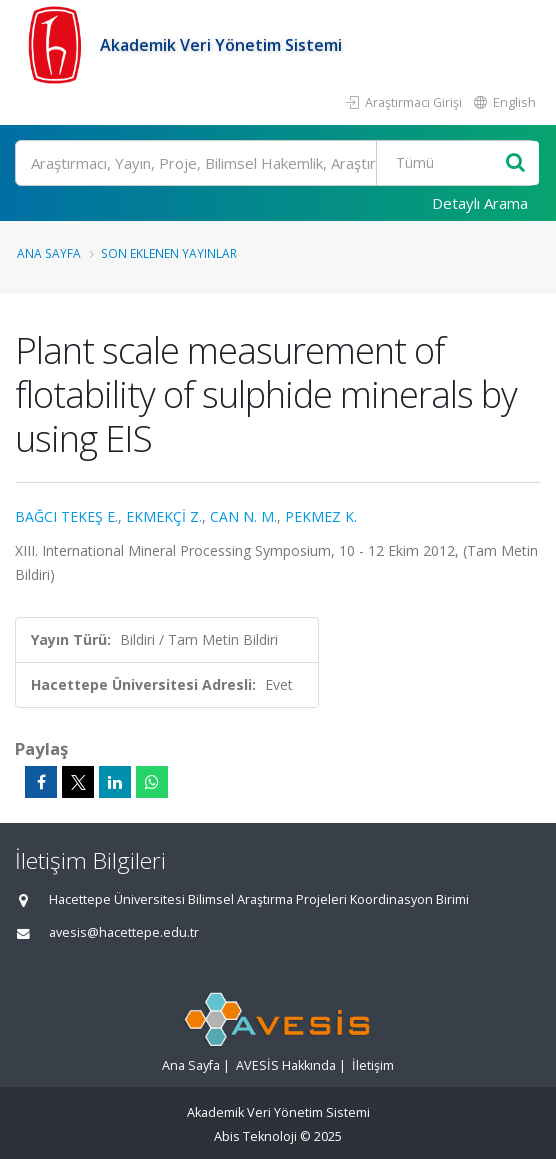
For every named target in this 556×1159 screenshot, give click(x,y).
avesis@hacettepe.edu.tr (124, 932)
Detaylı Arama (480, 203)
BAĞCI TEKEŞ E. (66, 516)
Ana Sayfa (49, 253)
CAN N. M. (243, 516)
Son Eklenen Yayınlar (169, 253)
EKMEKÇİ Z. (164, 516)
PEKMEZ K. (321, 516)
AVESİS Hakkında (286, 1065)
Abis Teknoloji (255, 1136)
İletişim (373, 1065)
